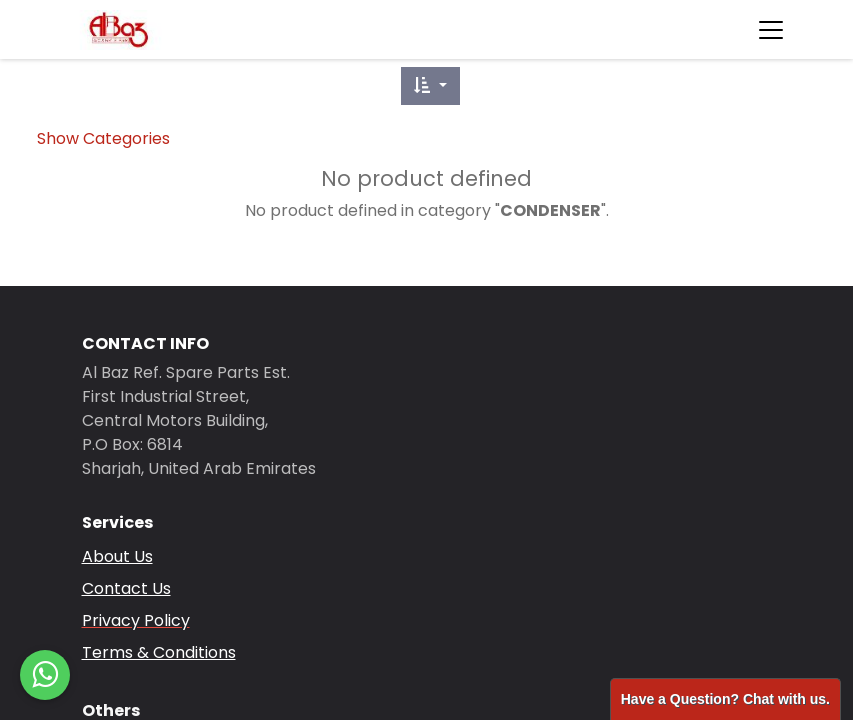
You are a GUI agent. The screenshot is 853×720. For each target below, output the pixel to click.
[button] (430, 86)
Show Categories (103, 138)
